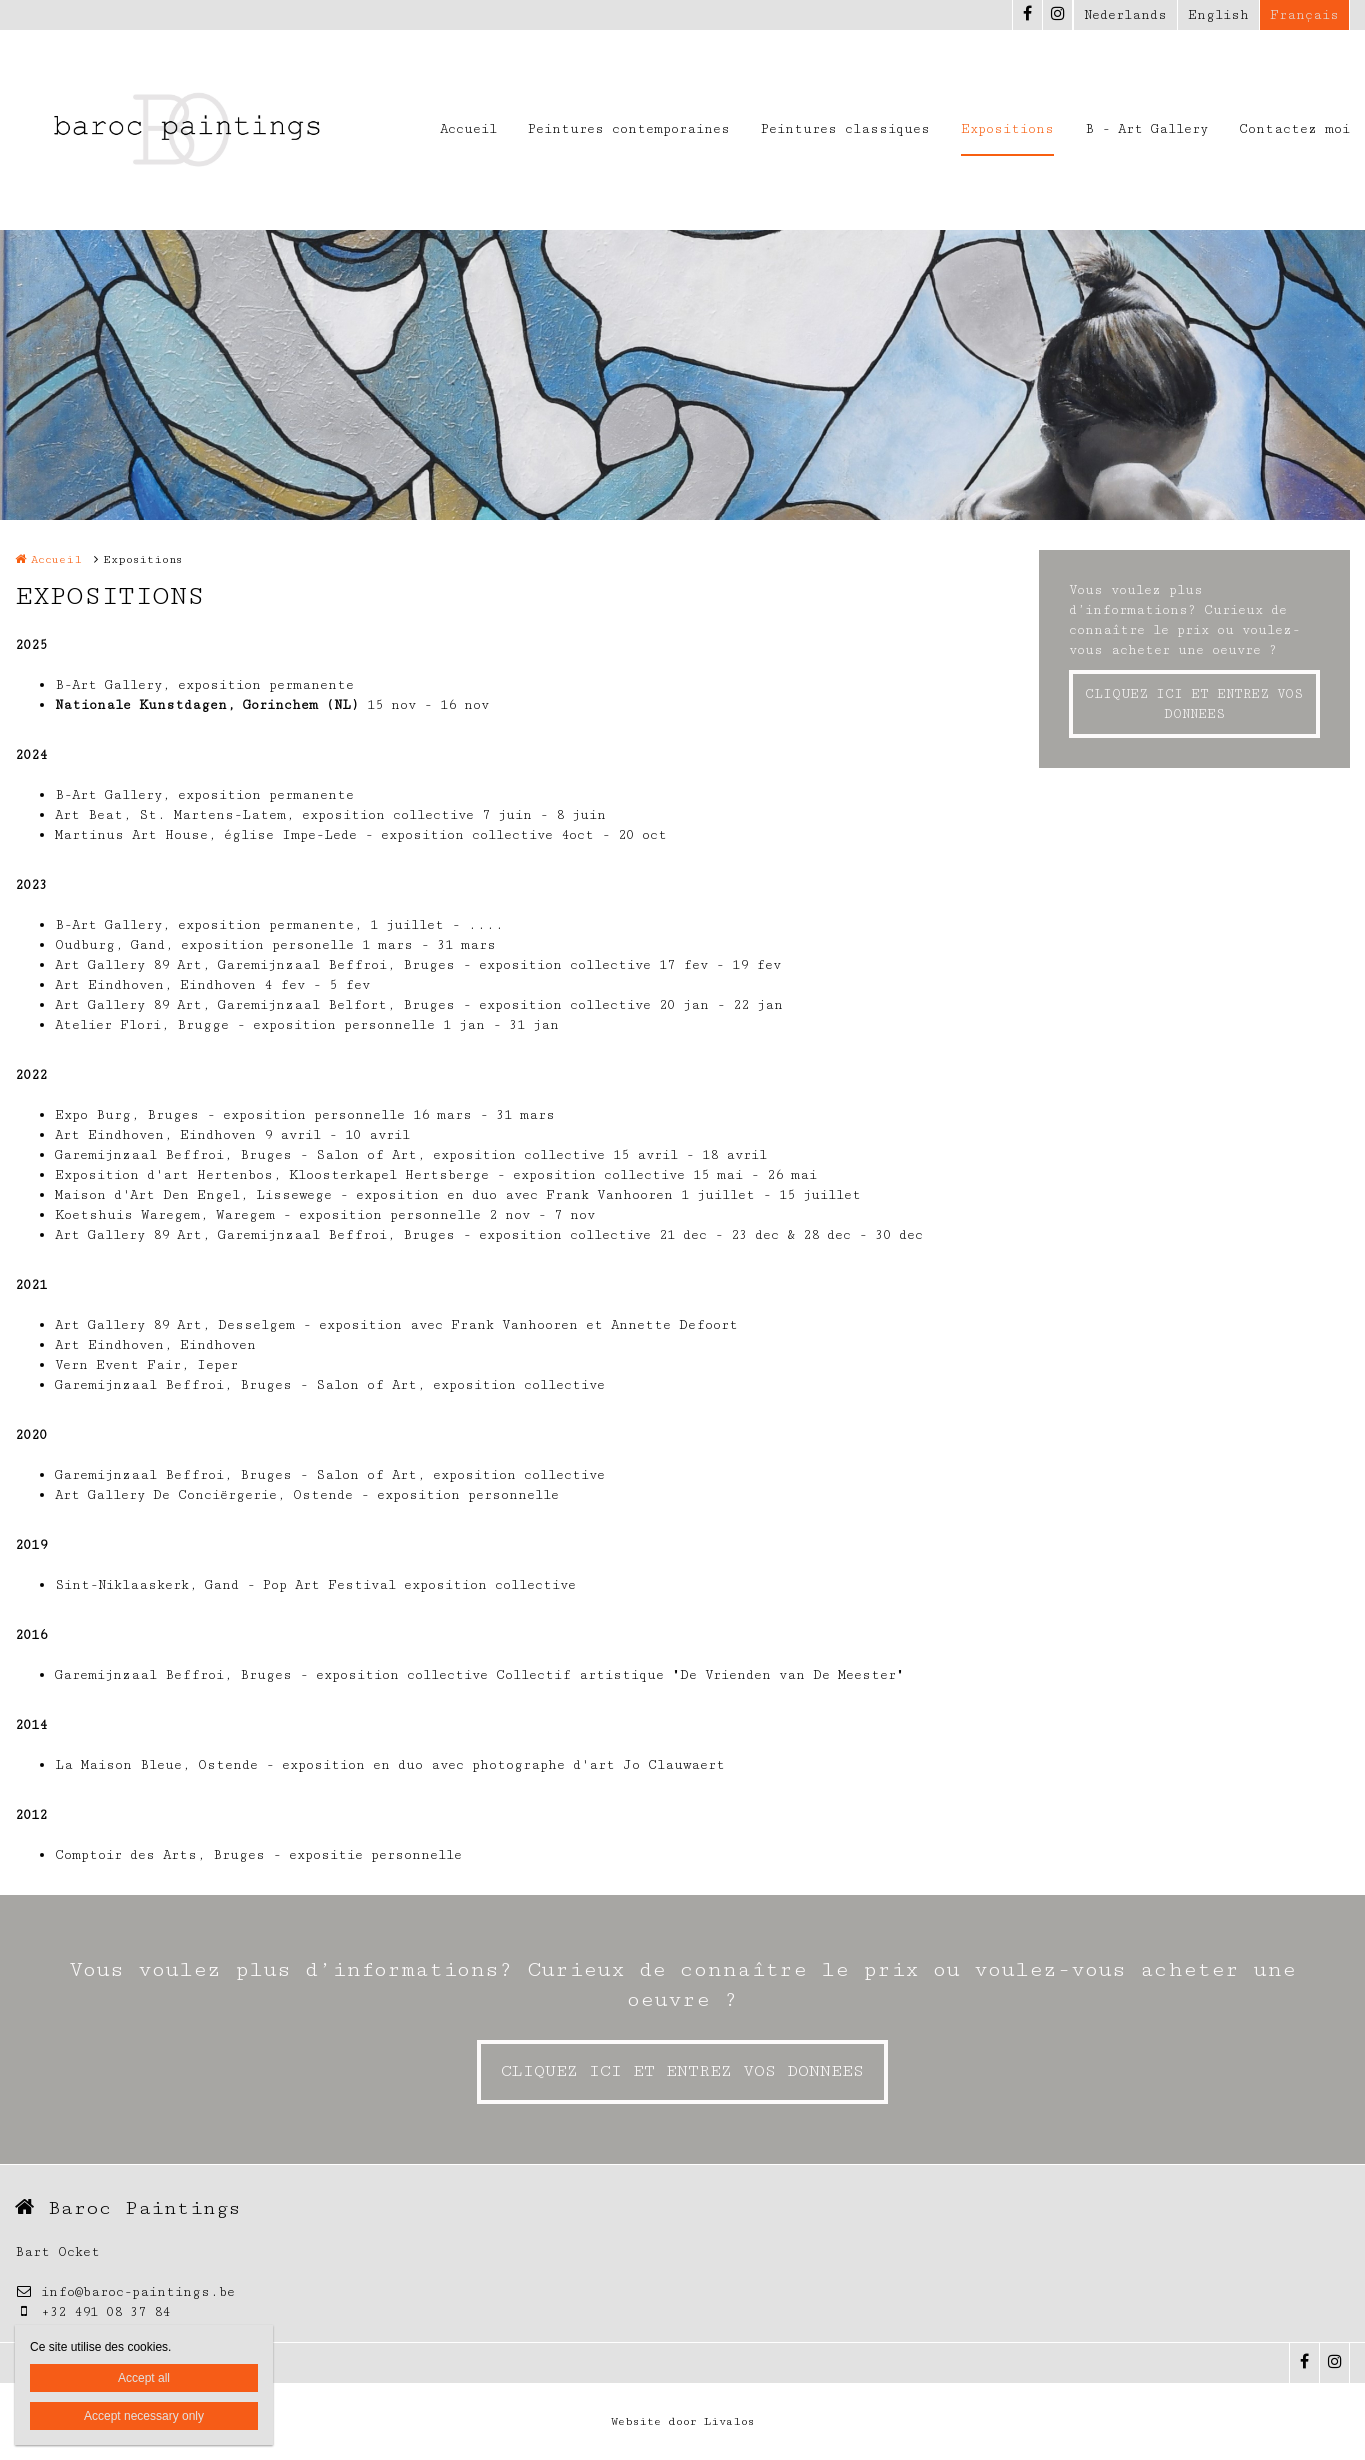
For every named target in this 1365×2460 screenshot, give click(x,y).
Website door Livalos (682, 2421)
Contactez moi (1294, 129)
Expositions (1007, 129)
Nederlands (1125, 15)
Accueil (468, 129)
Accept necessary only (144, 2416)
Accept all (144, 2378)
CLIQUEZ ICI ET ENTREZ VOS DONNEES (1194, 704)
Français (1304, 15)
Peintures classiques (845, 129)
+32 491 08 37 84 (92, 2312)
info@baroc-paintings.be (125, 2292)
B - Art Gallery (1146, 129)
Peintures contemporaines (629, 129)
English (1218, 15)
